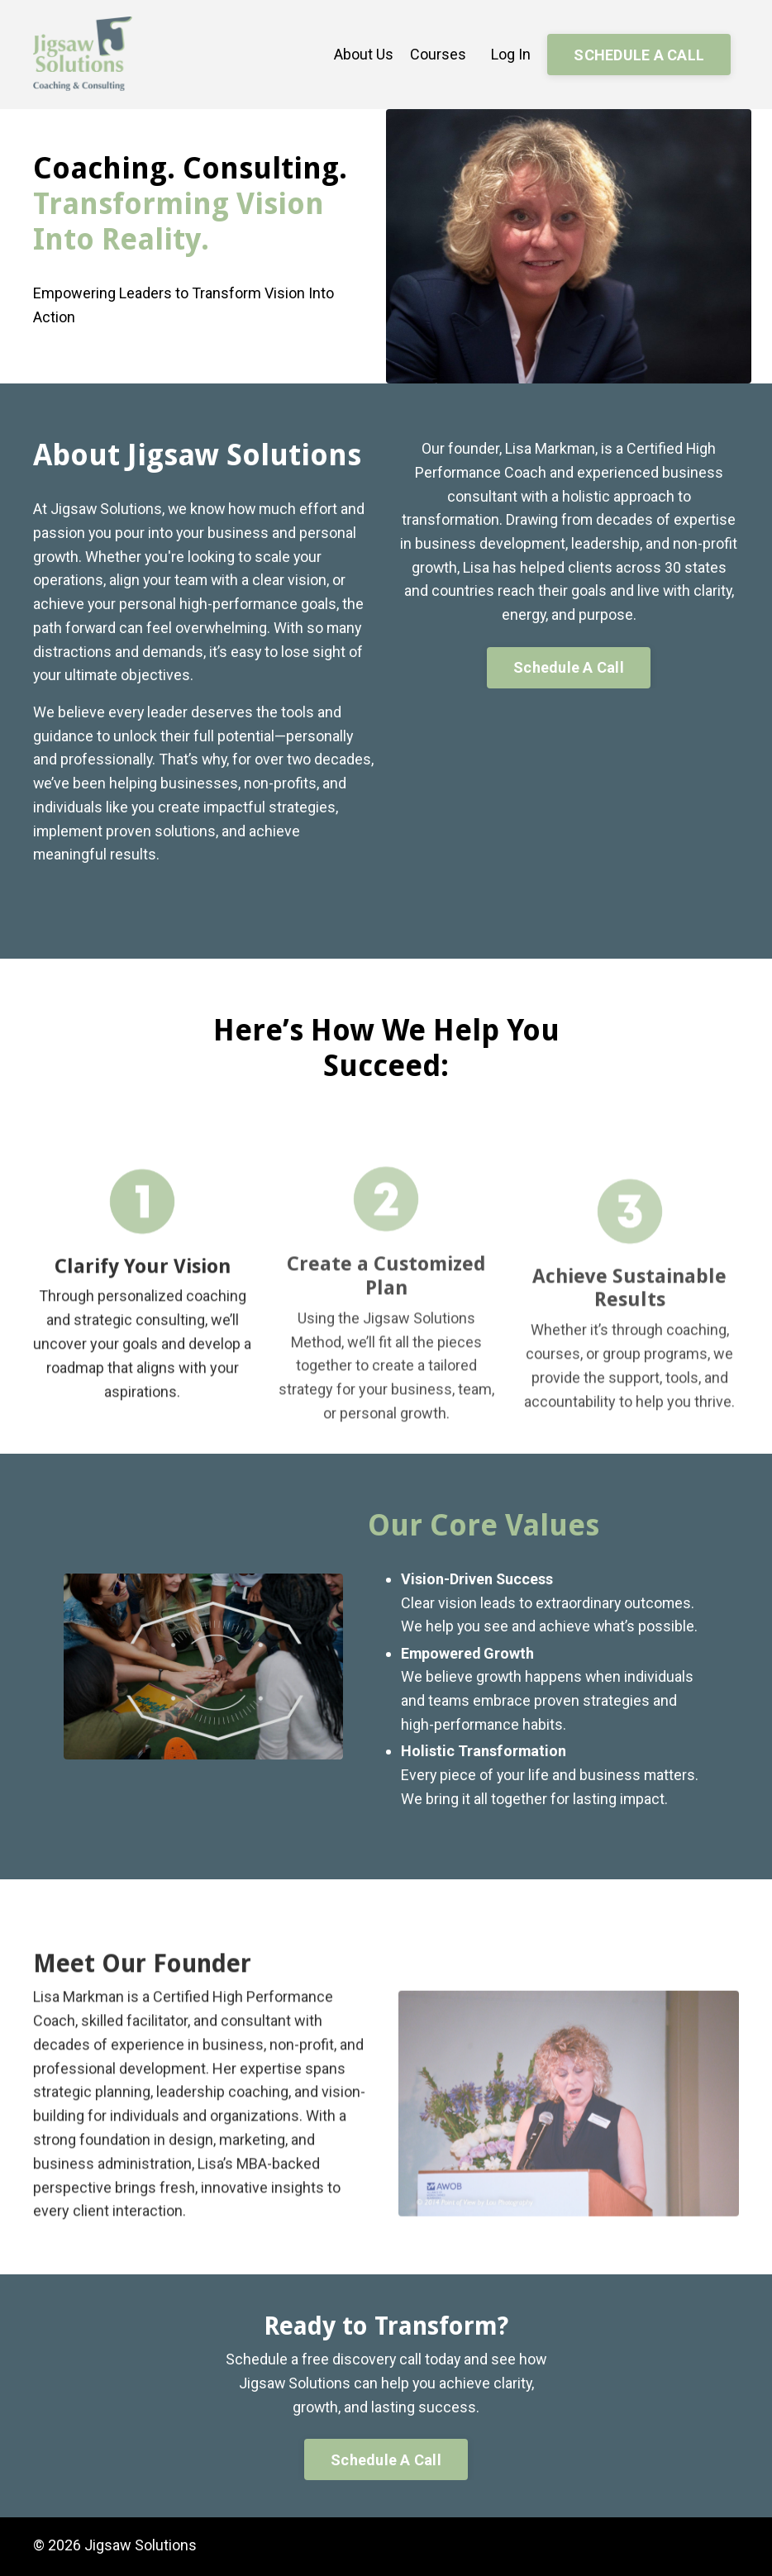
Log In (511, 54)
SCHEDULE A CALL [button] (639, 55)
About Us (363, 54)
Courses (438, 54)
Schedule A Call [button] (568, 668)
